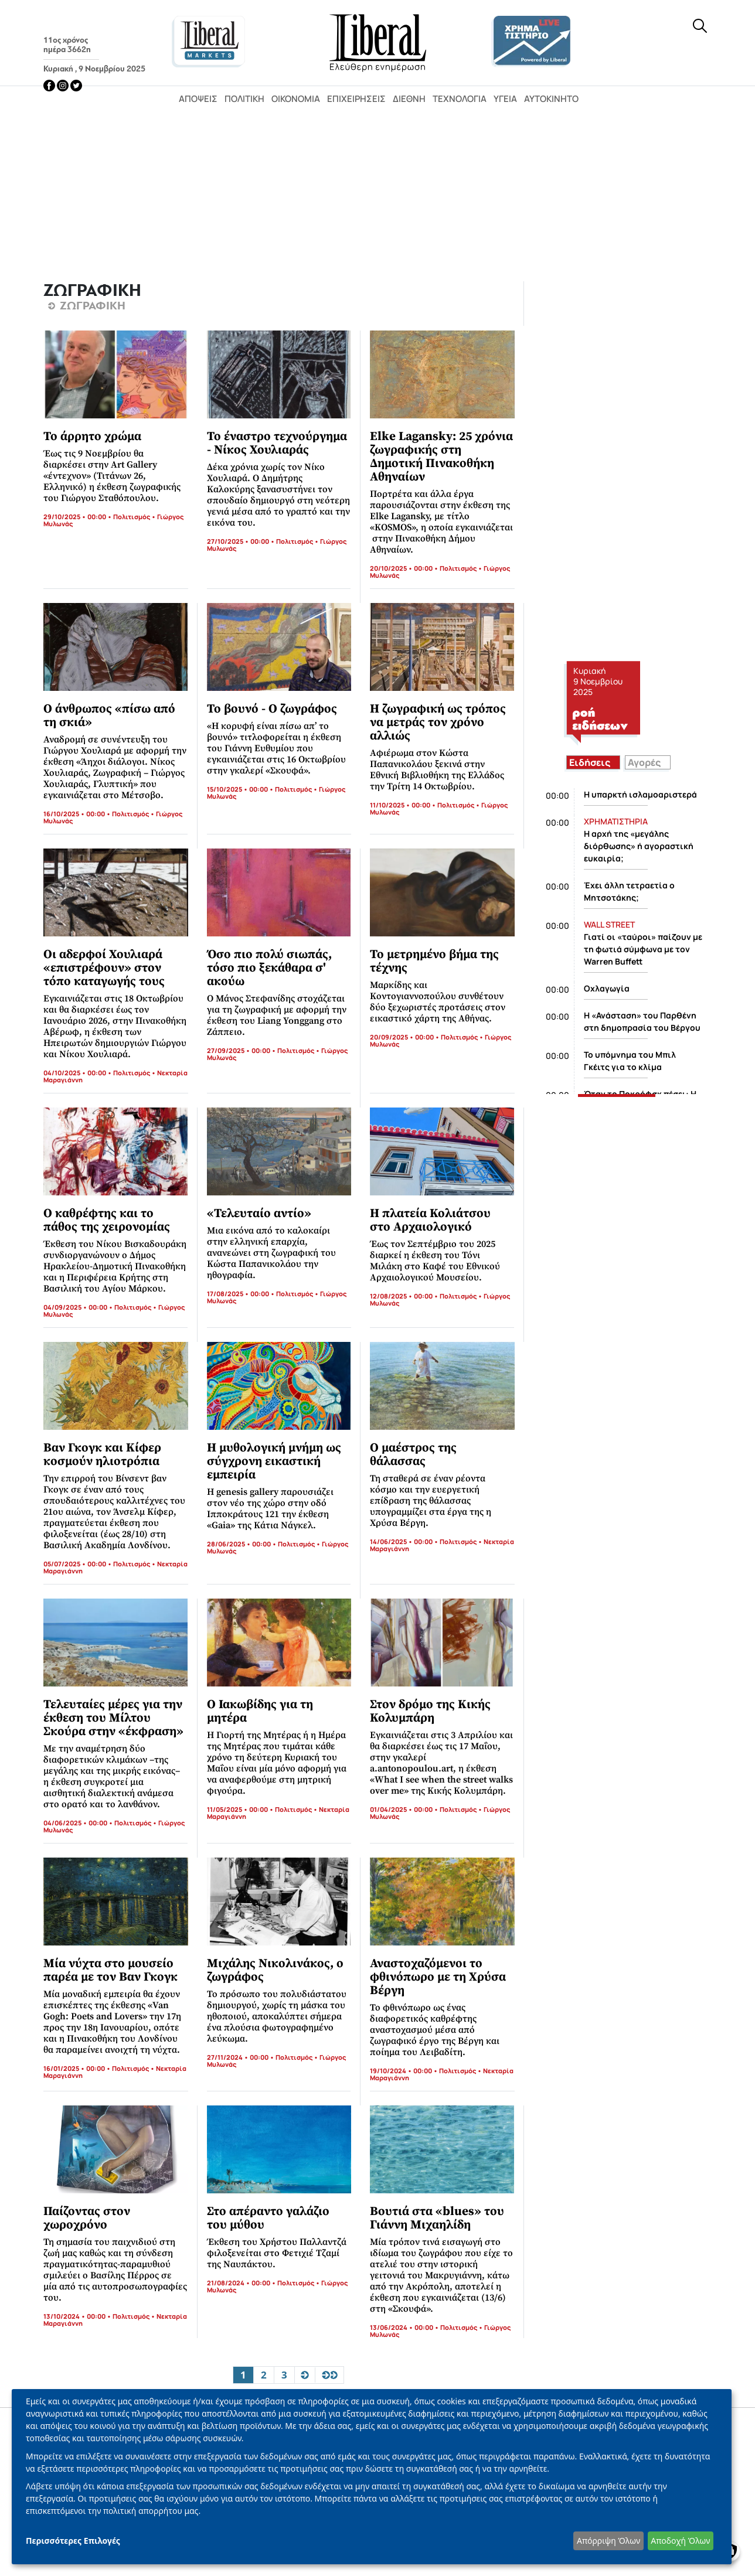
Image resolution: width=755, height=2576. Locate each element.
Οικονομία (295, 99)
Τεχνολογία (460, 99)
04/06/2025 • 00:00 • (78, 1822)
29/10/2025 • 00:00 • (78, 516)
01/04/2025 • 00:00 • (405, 1809)
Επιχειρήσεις (356, 99)
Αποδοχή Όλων (680, 2540)
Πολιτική (244, 99)
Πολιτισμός (131, 516)
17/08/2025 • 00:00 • (241, 1293)
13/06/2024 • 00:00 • (405, 2327)
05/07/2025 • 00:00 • (78, 1563)
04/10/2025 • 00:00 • (78, 1072)
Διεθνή (409, 99)
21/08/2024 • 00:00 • (242, 2282)
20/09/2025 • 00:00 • (405, 1037)
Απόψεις (198, 99)
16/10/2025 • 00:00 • (77, 813)
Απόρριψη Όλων (608, 2540)
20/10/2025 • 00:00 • (405, 568)
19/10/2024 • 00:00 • (404, 2070)
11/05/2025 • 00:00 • (241, 1809)
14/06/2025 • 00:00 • (405, 1541)
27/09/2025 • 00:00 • (242, 1050)
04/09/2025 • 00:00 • (78, 1307)
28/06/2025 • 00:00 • (242, 1543)
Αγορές (644, 762)
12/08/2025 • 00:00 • (405, 1296)
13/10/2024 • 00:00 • (78, 2316)
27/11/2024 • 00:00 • (241, 2057)
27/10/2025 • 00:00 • (241, 541)
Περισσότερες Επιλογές (73, 2540)
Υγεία (505, 99)
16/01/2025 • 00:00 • (77, 2068)
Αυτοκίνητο (551, 99)
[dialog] (372, 2476)
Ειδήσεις (589, 762)
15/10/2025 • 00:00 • (241, 789)
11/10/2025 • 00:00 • (403, 804)
